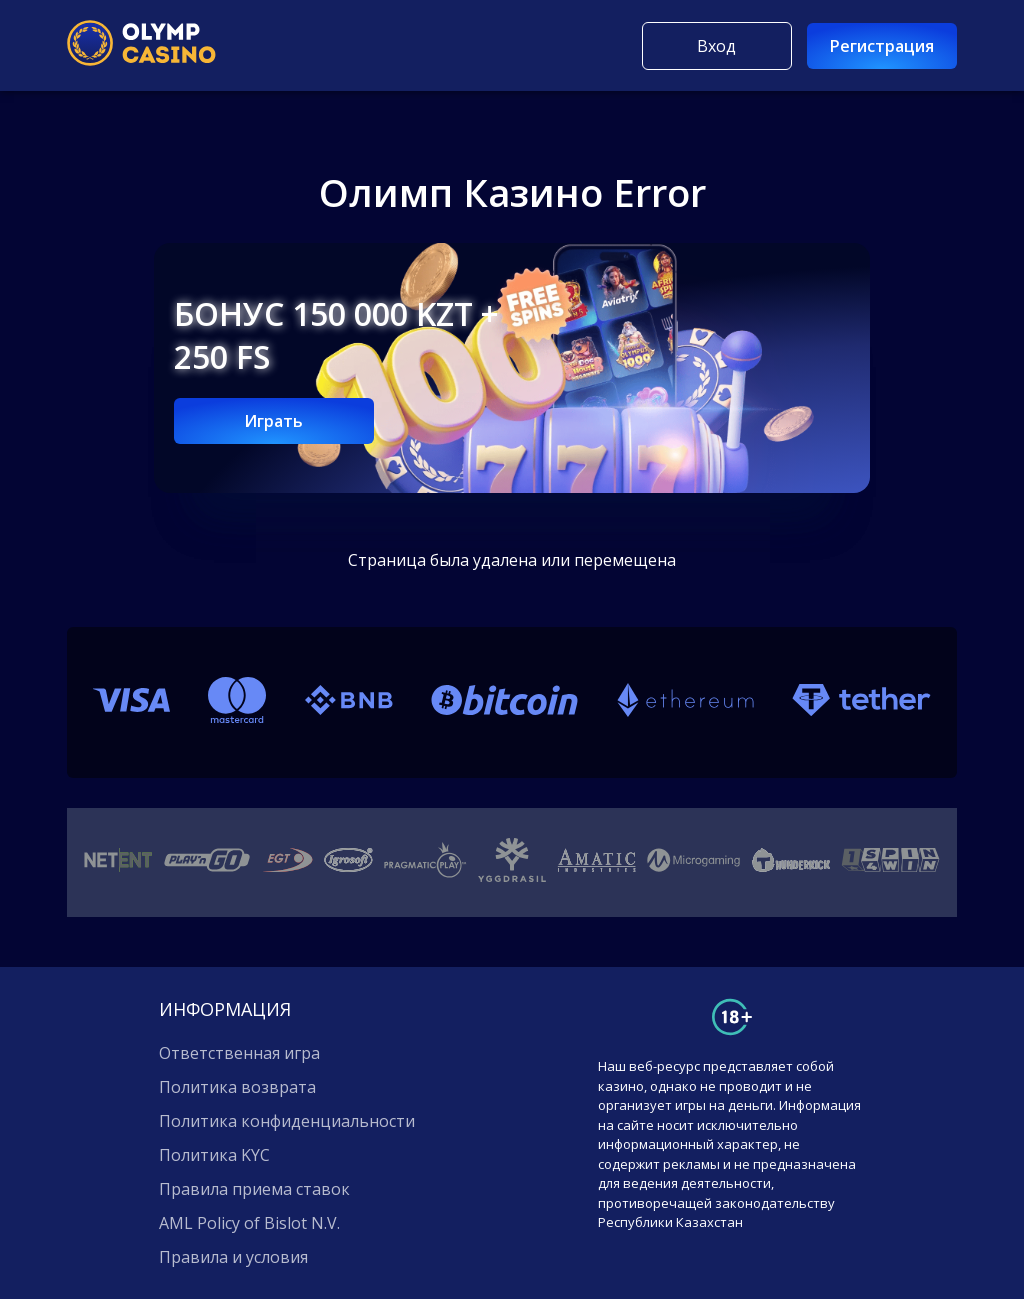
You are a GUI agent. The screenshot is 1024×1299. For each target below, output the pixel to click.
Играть (273, 421)
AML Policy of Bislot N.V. (249, 1223)
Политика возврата (237, 1087)
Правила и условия (233, 1257)
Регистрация (882, 46)
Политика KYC (214, 1155)
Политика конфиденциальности (287, 1121)
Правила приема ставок (254, 1189)
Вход (716, 46)
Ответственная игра (239, 1053)
